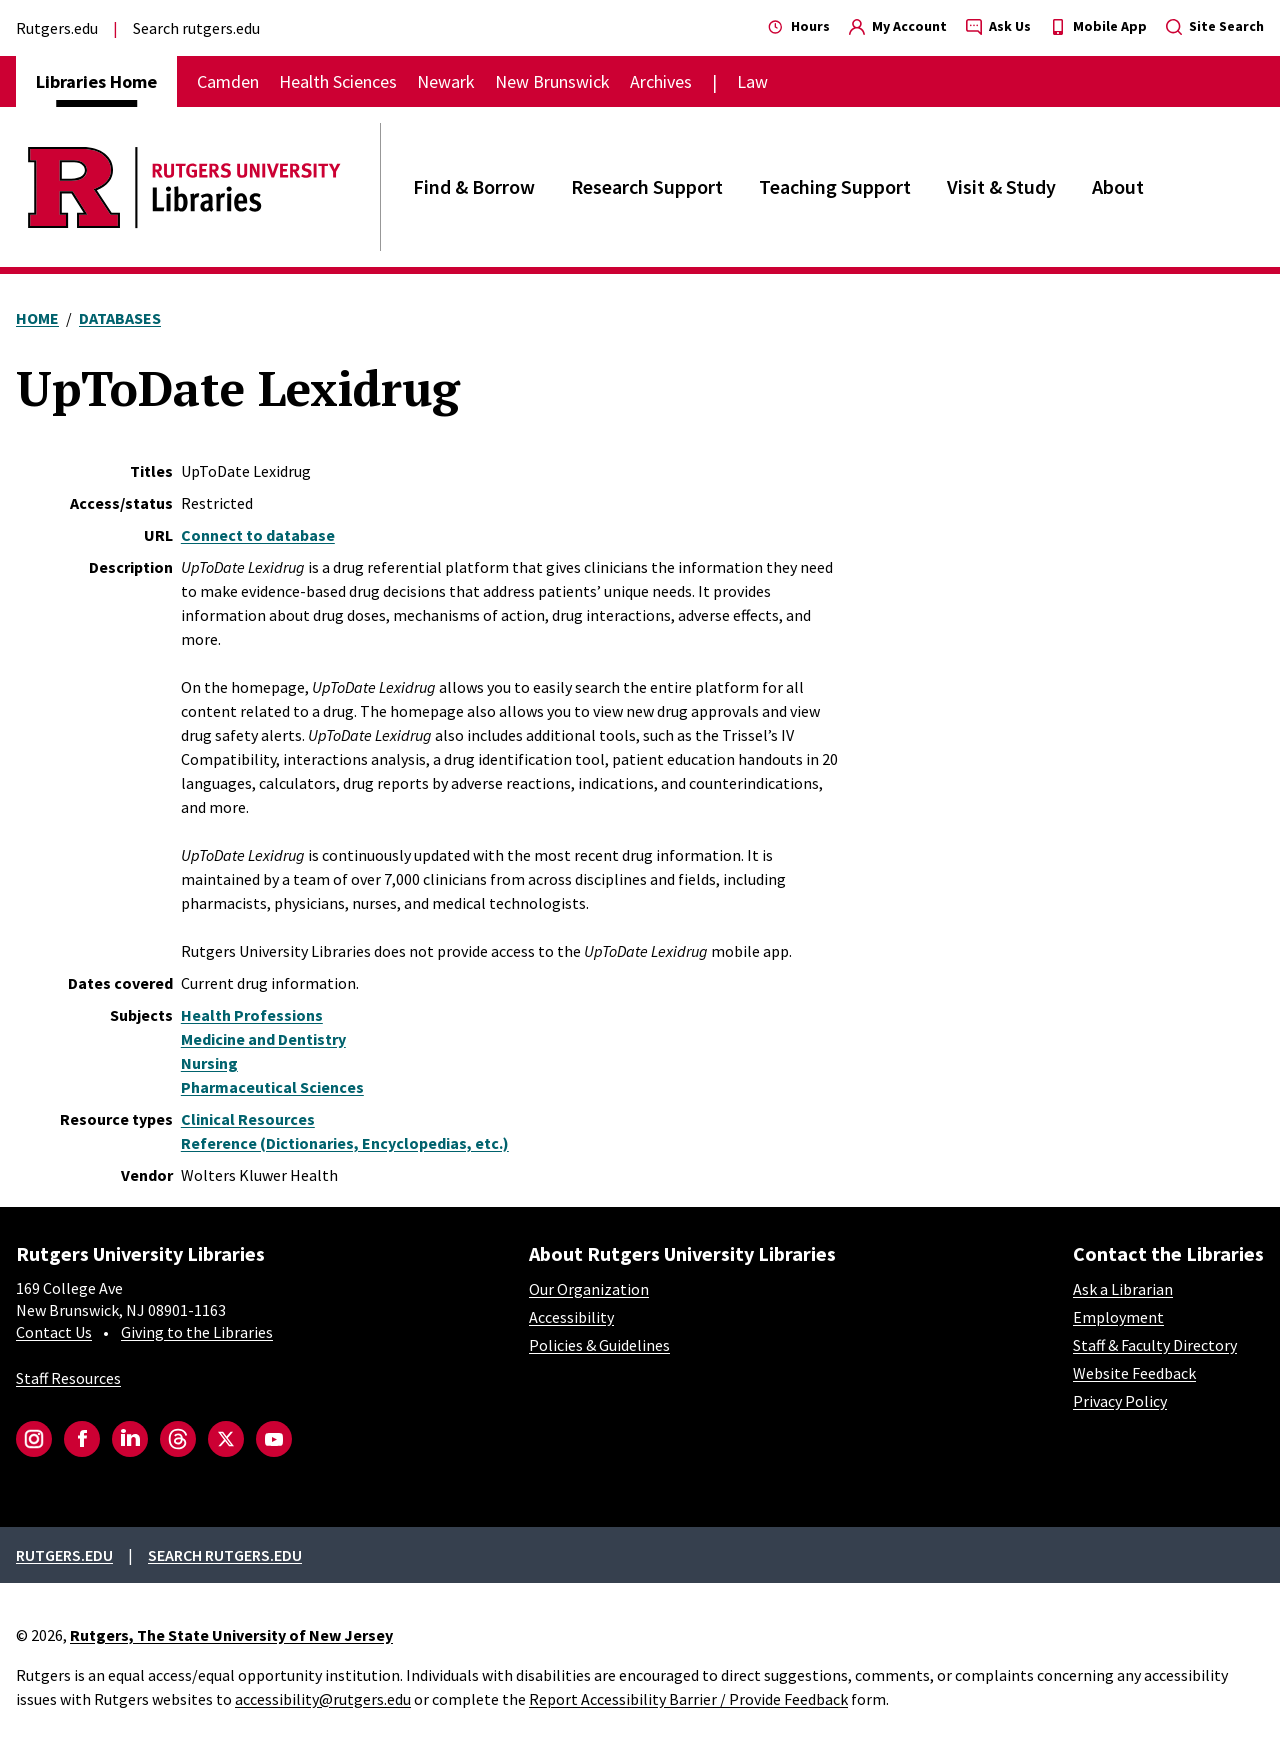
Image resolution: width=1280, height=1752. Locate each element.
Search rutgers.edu (196, 28)
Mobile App (1098, 26)
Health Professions (252, 1015)
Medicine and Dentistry (263, 1039)
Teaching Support (835, 186)
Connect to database (258, 535)
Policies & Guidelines (599, 1345)
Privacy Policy (1120, 1401)
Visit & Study (1001, 186)
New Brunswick (552, 81)
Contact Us (54, 1332)
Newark (446, 81)
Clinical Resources (248, 1119)
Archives (661, 81)
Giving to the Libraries (197, 1332)
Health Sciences (338, 81)
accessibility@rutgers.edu (323, 1699)
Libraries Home (96, 81)
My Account (898, 26)
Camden (228, 81)
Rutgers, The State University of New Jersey (231, 1635)
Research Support (647, 186)
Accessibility (571, 1317)
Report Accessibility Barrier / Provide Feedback (688, 1699)
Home (37, 318)
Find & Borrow (474, 186)
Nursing (209, 1063)
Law (752, 81)
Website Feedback (1134, 1373)
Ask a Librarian (1123, 1289)
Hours (799, 26)
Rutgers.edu (57, 28)
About (1118, 186)
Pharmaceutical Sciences (272, 1087)
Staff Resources (68, 1378)
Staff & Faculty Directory (1155, 1345)
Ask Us (998, 26)
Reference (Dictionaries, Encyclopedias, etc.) (345, 1143)
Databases (120, 318)
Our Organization (589, 1289)
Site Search (1215, 26)
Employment (1118, 1317)
